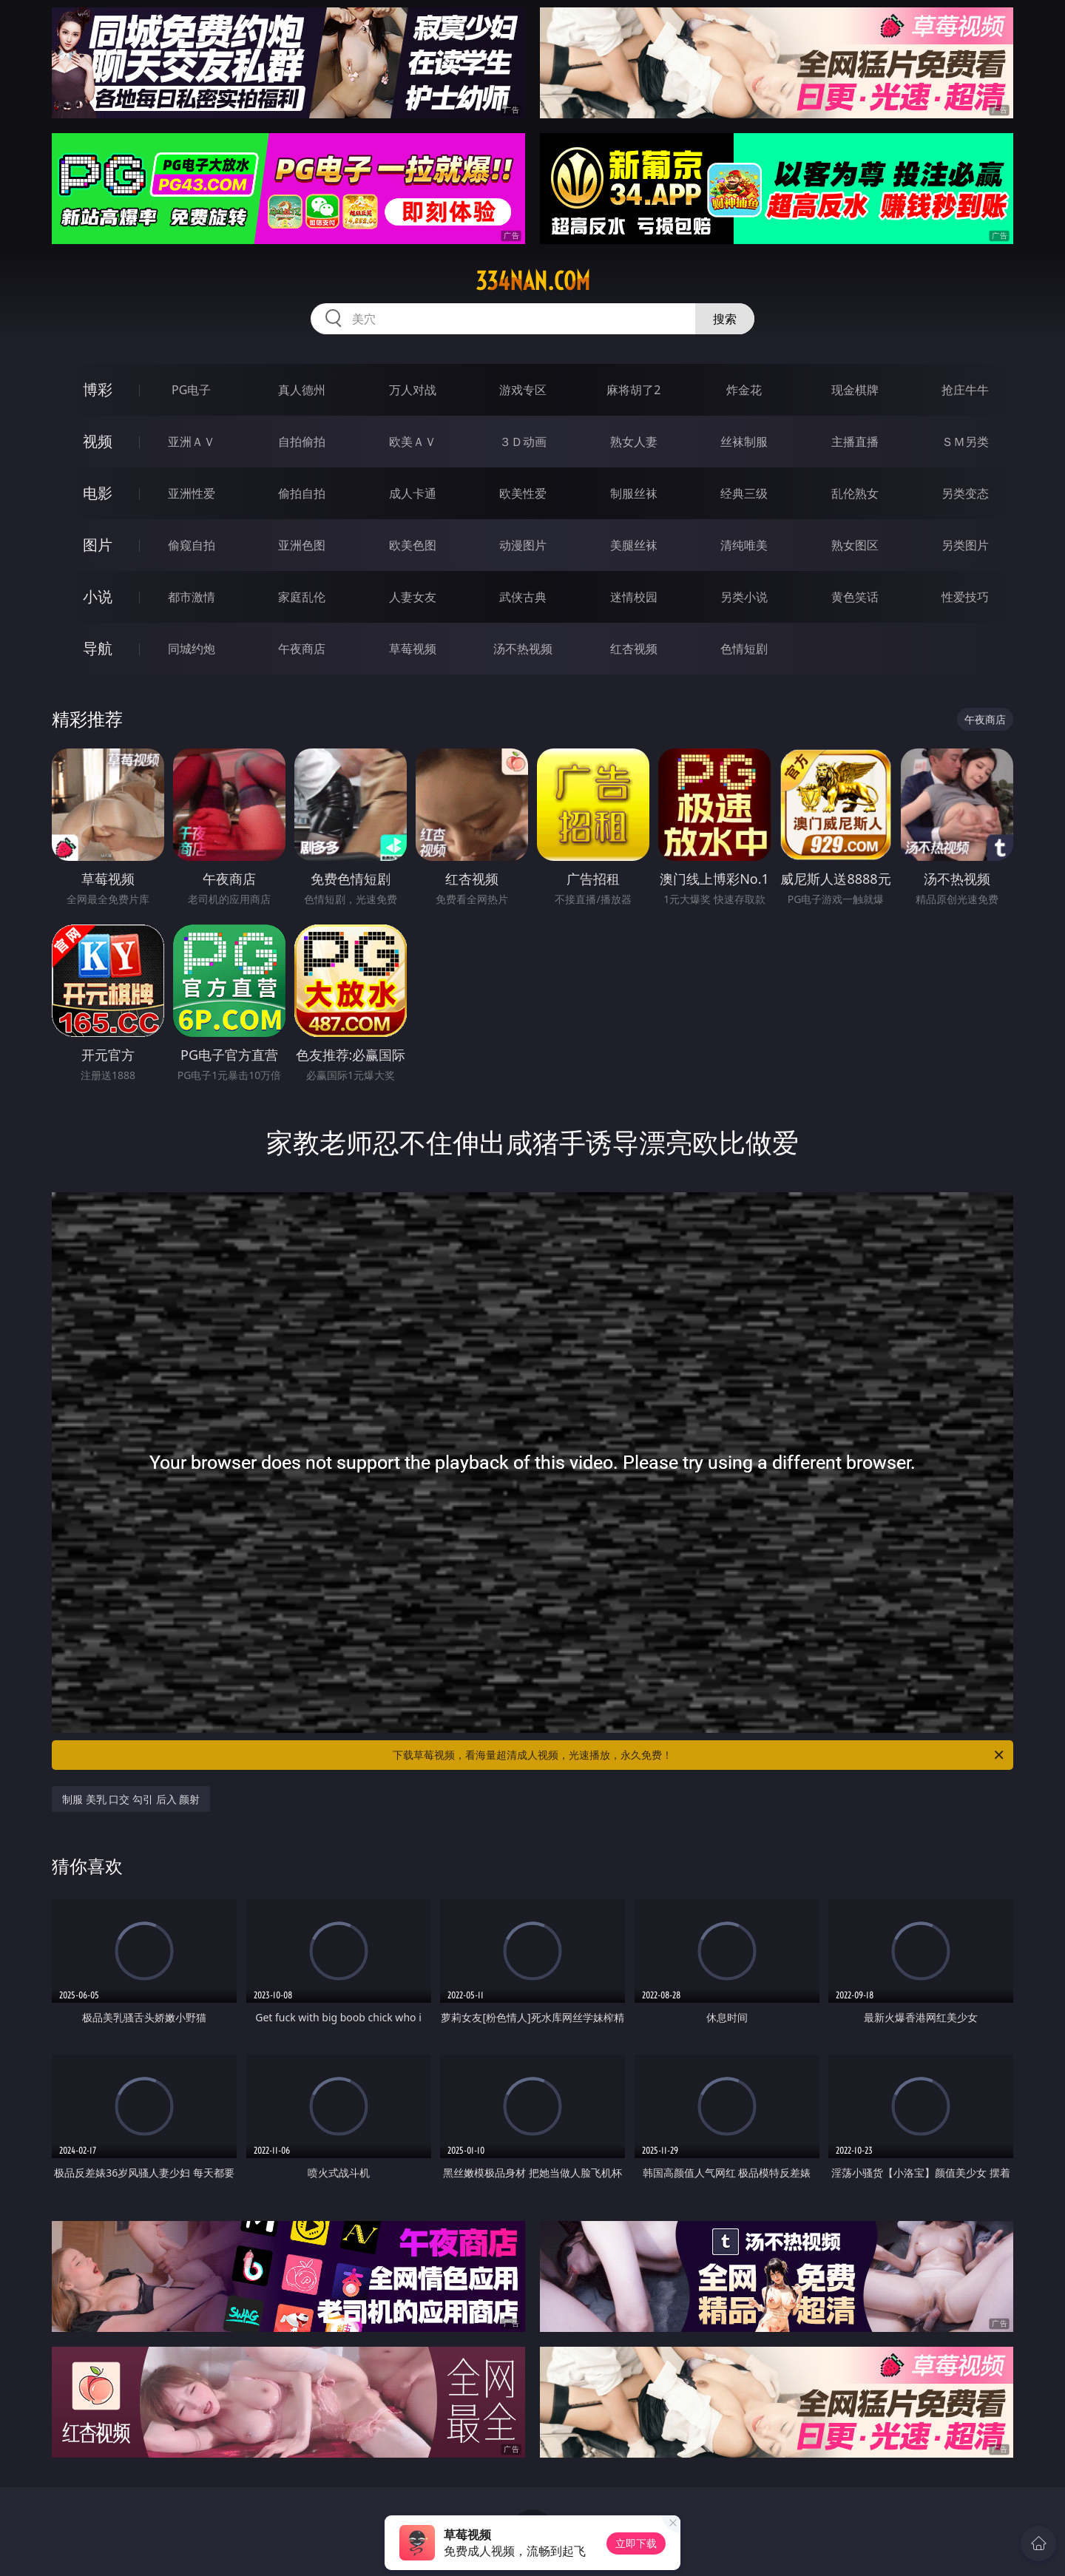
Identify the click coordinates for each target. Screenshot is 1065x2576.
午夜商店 (301, 648)
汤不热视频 (522, 648)
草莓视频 (412, 648)
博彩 (97, 389)
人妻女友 (412, 597)
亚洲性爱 (191, 493)
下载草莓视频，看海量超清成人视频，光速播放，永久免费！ (699, 1755)
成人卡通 (412, 493)
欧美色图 (412, 545)
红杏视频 (633, 648)
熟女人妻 (633, 441)
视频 (97, 441)
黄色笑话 (855, 597)
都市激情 (191, 597)
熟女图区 (855, 545)
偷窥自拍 (191, 545)
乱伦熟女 (855, 493)
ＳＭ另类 (965, 441)
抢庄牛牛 (965, 390)
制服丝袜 (633, 493)
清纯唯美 (744, 545)
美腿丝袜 (633, 545)
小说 (97, 596)
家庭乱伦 (301, 597)
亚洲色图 (301, 545)
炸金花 (744, 390)
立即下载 (636, 2543)
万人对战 (412, 390)
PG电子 (191, 390)
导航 (97, 648)
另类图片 (965, 545)
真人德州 (301, 390)
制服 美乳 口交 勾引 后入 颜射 (131, 1799)
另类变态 (965, 493)
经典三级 (744, 493)
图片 (97, 545)
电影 (97, 493)
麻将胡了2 (633, 390)
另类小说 (744, 597)
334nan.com (533, 281)
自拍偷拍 (301, 441)
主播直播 (855, 441)
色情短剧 (744, 648)
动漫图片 (523, 545)
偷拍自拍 (301, 493)
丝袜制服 (744, 441)
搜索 (725, 319)
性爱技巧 (965, 597)
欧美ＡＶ (412, 441)
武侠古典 (523, 597)
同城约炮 (191, 648)
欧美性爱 (523, 493)
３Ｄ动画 (523, 441)
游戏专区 (523, 390)
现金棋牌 (855, 390)
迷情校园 (633, 597)
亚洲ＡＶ (191, 441)
